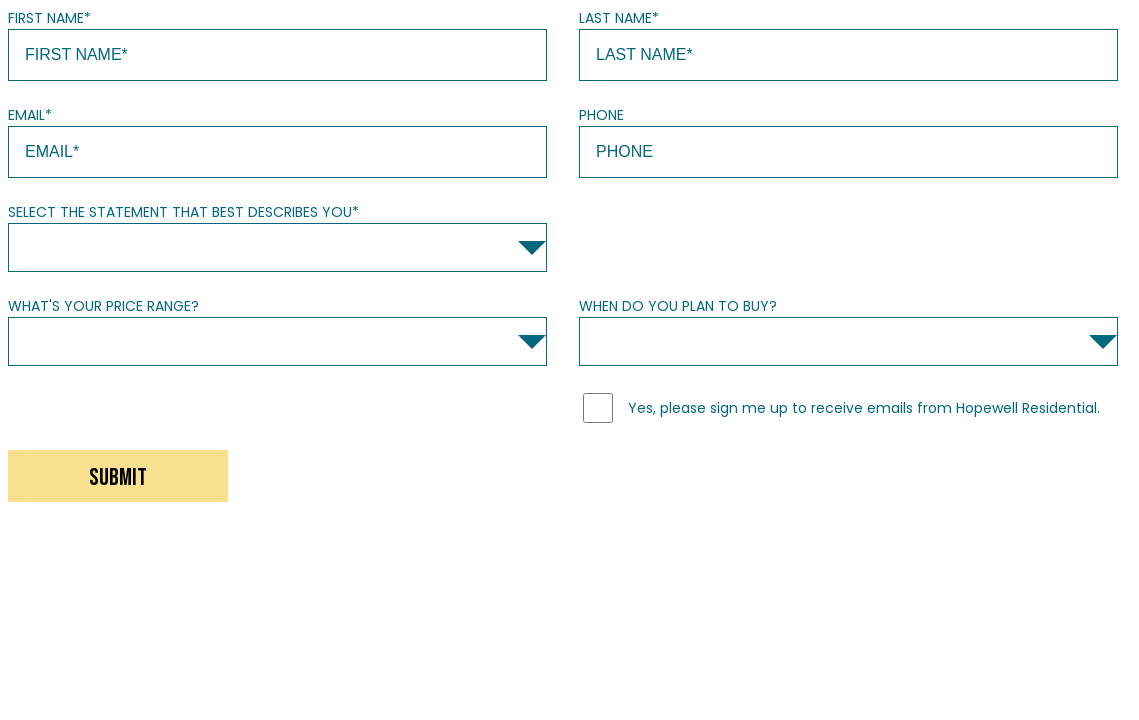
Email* (30, 115)
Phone (601, 115)
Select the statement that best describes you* (183, 212)
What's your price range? (103, 306)
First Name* (49, 18)
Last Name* (619, 18)
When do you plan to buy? (678, 306)
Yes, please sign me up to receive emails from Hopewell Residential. (864, 408)
